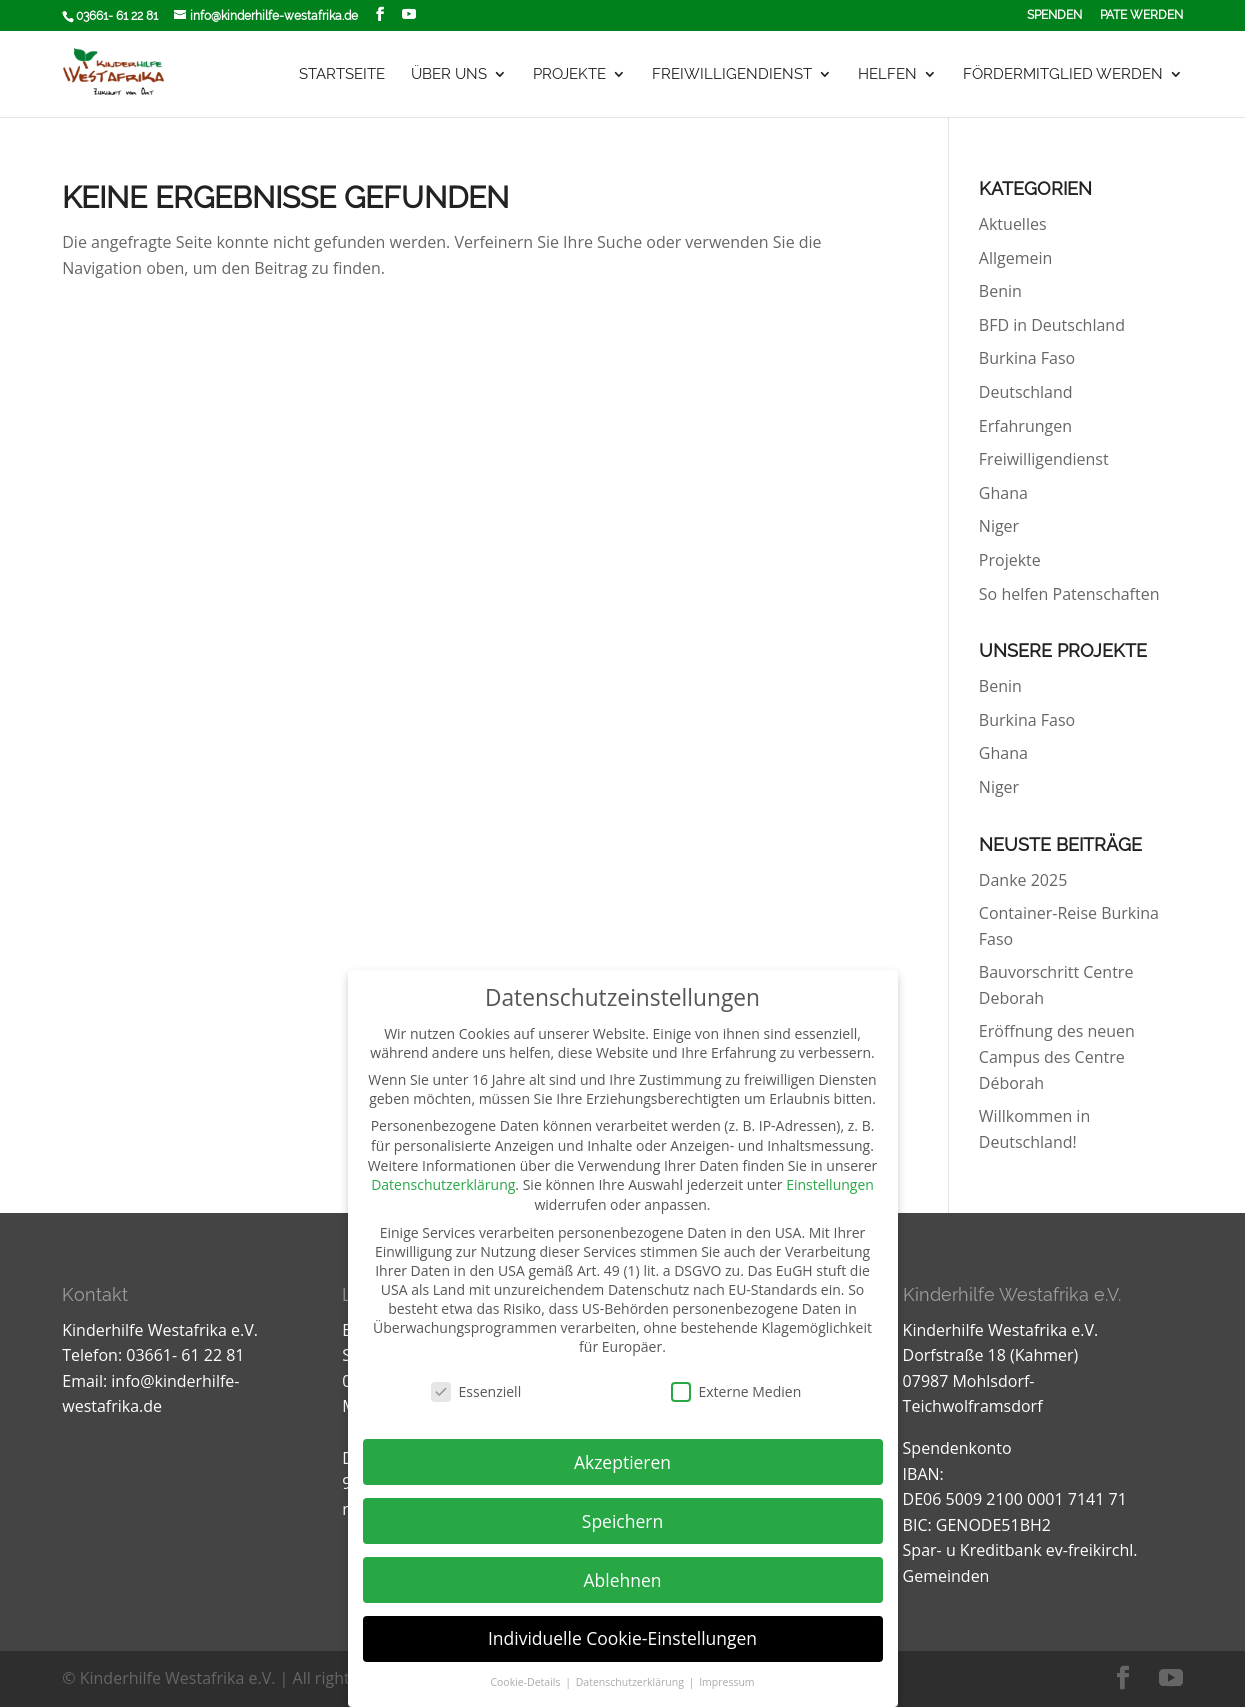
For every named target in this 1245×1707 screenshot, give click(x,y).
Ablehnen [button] (622, 1580)
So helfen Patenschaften (1069, 594)
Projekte (569, 75)
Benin (1000, 291)
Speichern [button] (622, 1521)
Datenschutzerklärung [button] (631, 1682)
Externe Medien (736, 1391)
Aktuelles (1013, 224)
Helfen (887, 75)
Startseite (342, 75)
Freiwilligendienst (732, 75)
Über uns (449, 75)
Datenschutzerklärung (443, 1184)
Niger (999, 526)
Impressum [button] (726, 1682)
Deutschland (1026, 392)
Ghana (1003, 493)
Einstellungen (830, 1184)
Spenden (1054, 15)
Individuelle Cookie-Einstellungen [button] (622, 1638)
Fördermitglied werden (1063, 75)
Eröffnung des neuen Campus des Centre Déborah (1057, 1056)
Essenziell (476, 1391)
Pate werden (1141, 15)
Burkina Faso (1027, 358)
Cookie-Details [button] (526, 1682)
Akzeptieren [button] (622, 1462)
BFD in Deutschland (1052, 325)
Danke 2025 (1023, 880)
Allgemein (1016, 258)
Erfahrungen (1025, 426)
